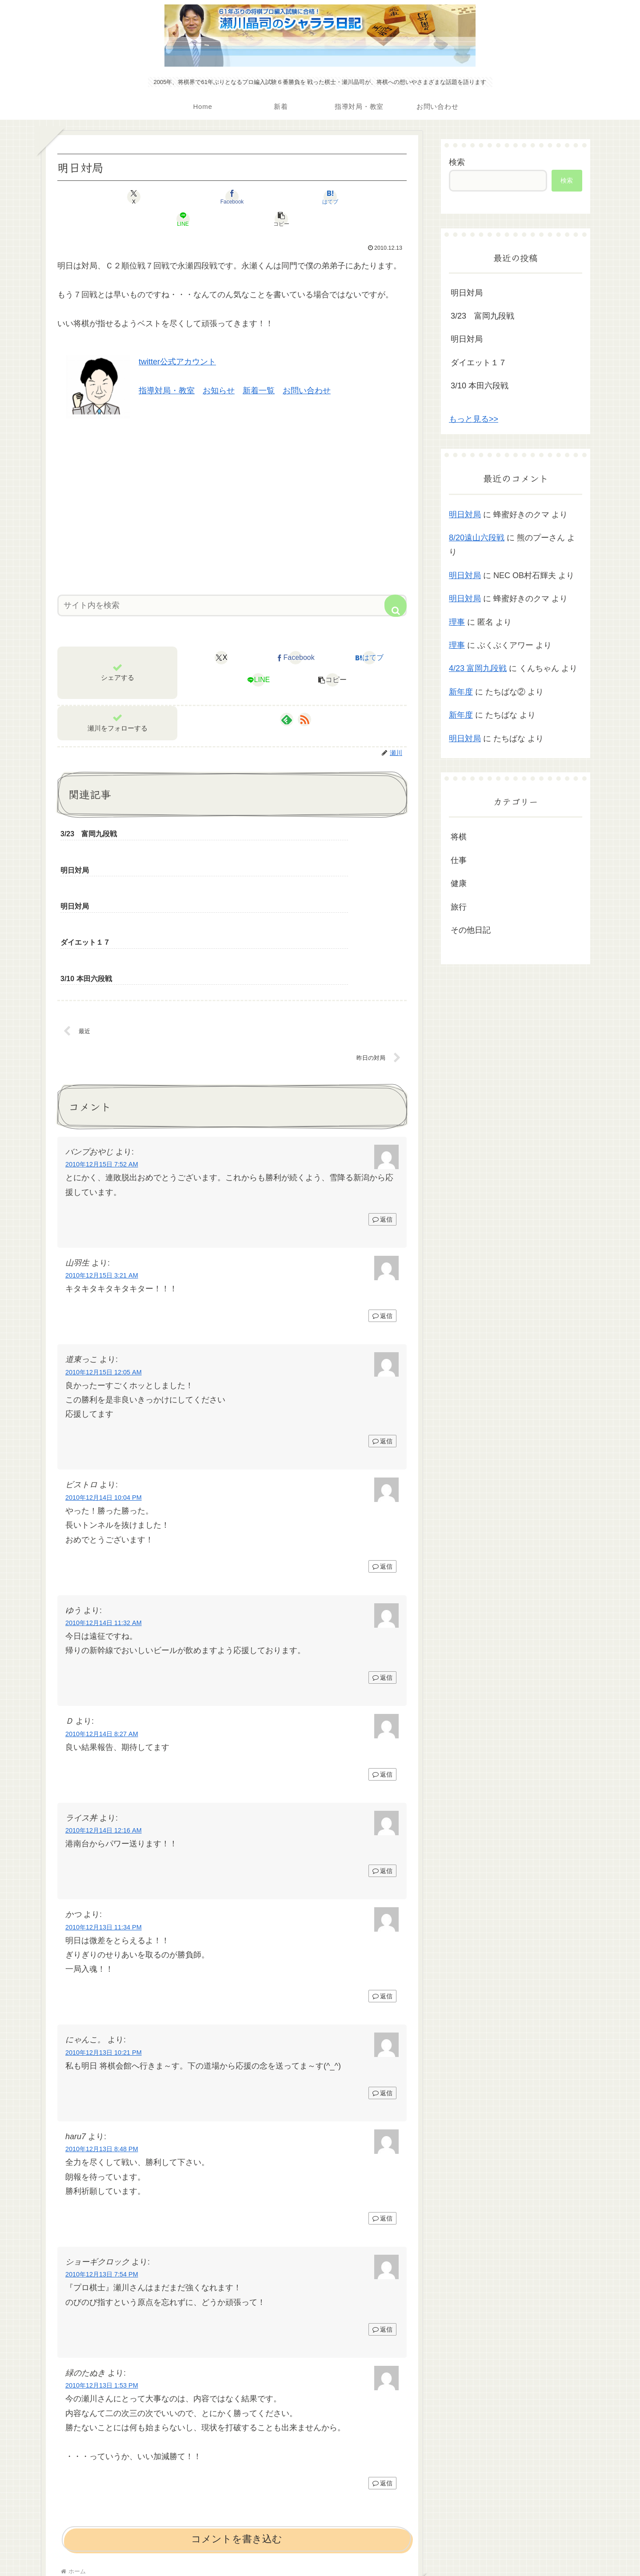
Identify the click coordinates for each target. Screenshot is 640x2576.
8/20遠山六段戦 (476, 537)
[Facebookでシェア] (173, 197)
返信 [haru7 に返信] (382, 2127)
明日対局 (467, 292)
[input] (232, 583)
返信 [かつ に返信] (382, 1905)
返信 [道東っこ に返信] (382, 1350)
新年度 (461, 691)
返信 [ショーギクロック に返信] (382, 2238)
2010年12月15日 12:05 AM (103, 1281)
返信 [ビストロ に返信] (382, 1476)
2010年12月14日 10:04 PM (103, 1406)
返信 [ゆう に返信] (382, 1586)
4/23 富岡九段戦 (478, 668)
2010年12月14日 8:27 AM (101, 1643)
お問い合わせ (307, 368)
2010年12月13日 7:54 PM (101, 2184)
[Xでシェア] (115, 197)
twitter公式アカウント (177, 339)
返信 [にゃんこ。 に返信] (382, 2002)
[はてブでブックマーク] (232, 197)
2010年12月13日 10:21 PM (103, 1961)
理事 (457, 622)
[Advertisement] (232, 481)
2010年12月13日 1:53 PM (101, 2294)
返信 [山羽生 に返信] (382, 1225)
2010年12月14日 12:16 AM (103, 1739)
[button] (349, 197)
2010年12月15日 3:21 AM (101, 1184)
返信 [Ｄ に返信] (382, 1683)
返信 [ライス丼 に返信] (382, 1780)
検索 (457, 162)
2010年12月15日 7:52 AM (101, 1074)
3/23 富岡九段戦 (482, 316)
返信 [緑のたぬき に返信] (382, 2392)
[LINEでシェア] (291, 197)
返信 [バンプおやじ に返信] (382, 1128)
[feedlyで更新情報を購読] (287, 697)
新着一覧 (259, 368)
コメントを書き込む (236, 2448)
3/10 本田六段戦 (479, 385)
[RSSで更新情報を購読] (304, 697)
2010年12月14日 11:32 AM (103, 1532)
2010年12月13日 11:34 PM (103, 1836)
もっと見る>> (473, 419)
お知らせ (219, 368)
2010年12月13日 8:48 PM (101, 2058)
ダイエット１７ (479, 362)
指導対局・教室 (167, 368)
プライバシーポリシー (320, 2548)
